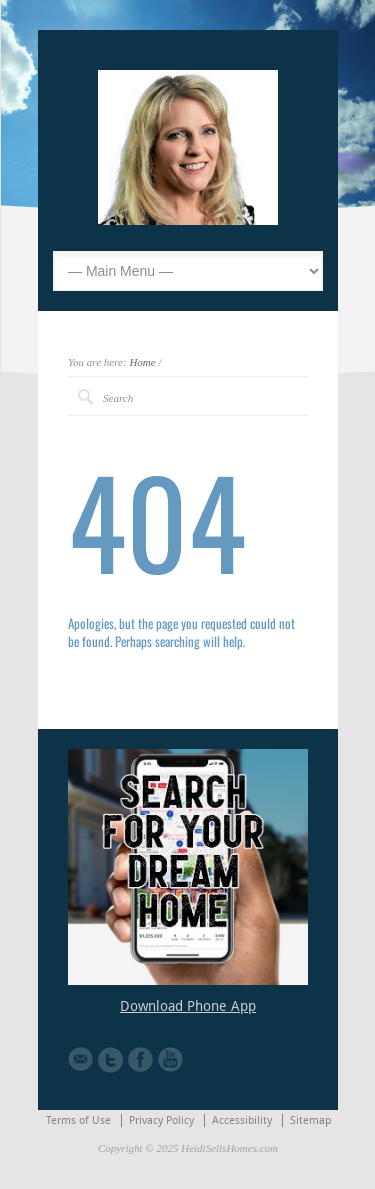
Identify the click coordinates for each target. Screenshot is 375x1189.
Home (142, 362)
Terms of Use (78, 1120)
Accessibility (242, 1120)
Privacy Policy (161, 1120)
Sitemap (310, 1120)
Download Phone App (188, 1006)
